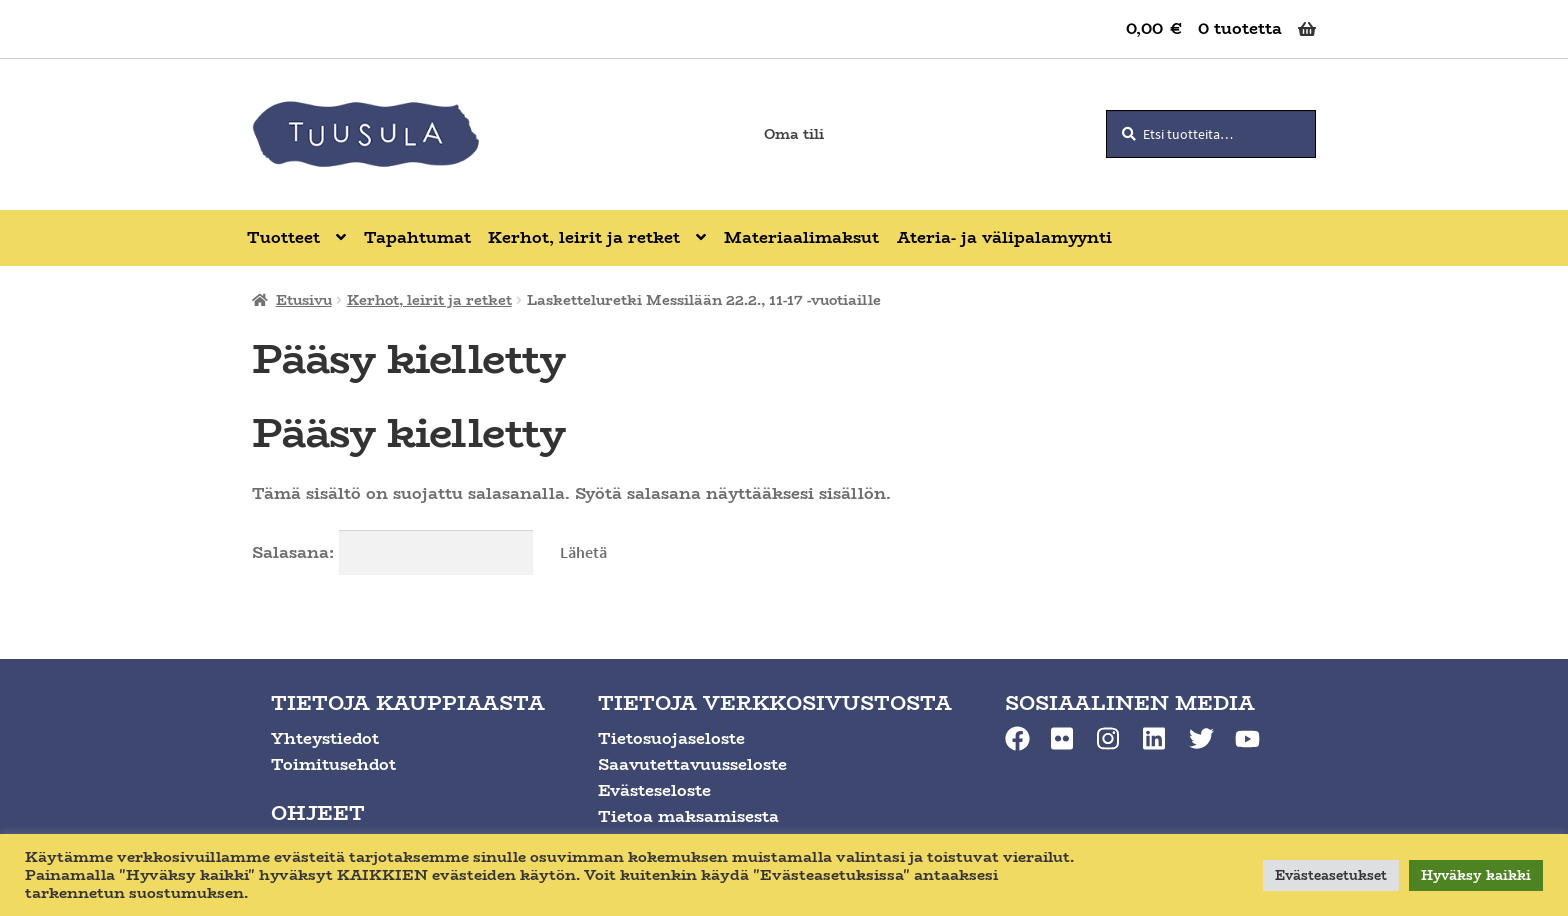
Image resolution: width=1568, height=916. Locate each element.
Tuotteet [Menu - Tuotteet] (283, 237)
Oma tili (794, 134)
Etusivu (304, 300)
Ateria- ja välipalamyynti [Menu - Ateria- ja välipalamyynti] (1004, 237)
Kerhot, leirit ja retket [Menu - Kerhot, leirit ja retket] (584, 237)
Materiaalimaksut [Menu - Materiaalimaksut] (801, 237)
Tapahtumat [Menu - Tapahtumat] (417, 237)
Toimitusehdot (333, 764)
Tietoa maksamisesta (688, 816)
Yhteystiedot (325, 738)
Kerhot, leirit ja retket (429, 300)
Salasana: (392, 552)
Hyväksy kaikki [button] (1476, 875)
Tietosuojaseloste (671, 738)
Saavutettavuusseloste (692, 764)
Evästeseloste (654, 790)
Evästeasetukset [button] (1331, 875)
